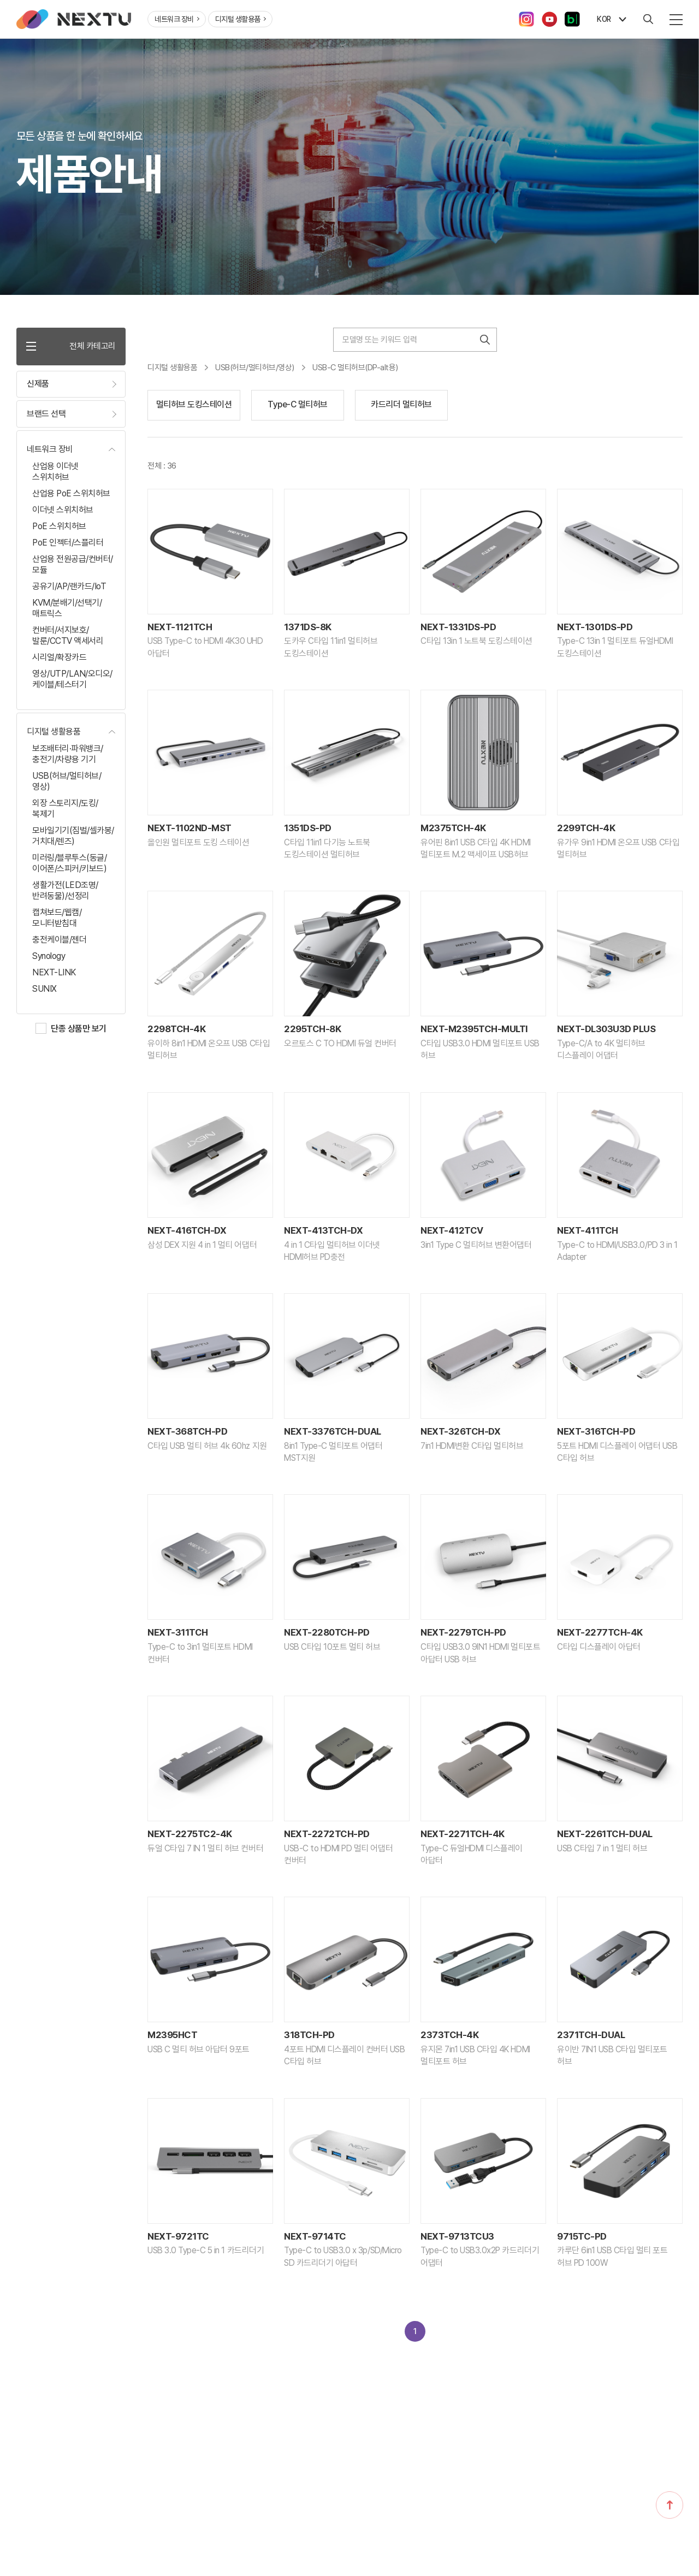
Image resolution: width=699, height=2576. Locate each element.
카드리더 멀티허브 (401, 404)
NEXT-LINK (54, 973)
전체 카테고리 (71, 346)
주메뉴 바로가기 (0, 0)
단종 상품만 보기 (78, 1030)
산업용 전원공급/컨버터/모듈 (72, 565)
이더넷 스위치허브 (62, 511)
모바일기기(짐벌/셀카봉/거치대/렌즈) (73, 837)
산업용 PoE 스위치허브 (71, 494)
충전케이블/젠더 (59, 940)
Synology (48, 957)
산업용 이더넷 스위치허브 (55, 472)
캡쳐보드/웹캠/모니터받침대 (56, 918)
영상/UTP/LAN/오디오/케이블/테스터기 (72, 680)
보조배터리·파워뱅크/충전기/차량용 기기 (67, 755)
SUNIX (44, 990)
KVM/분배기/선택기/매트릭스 (67, 609)
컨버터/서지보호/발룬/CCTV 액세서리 (67, 636)
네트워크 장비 (177, 19)
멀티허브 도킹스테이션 (194, 404)
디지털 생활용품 (240, 19)
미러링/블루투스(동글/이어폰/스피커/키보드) (69, 864)
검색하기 (485, 340)
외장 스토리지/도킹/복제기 (65, 809)
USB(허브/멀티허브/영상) (66, 782)
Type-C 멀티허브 (298, 404)
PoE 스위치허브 (59, 527)
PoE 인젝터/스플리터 (67, 543)
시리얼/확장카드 (59, 658)
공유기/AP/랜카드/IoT (69, 587)
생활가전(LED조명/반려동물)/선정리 (65, 891)
